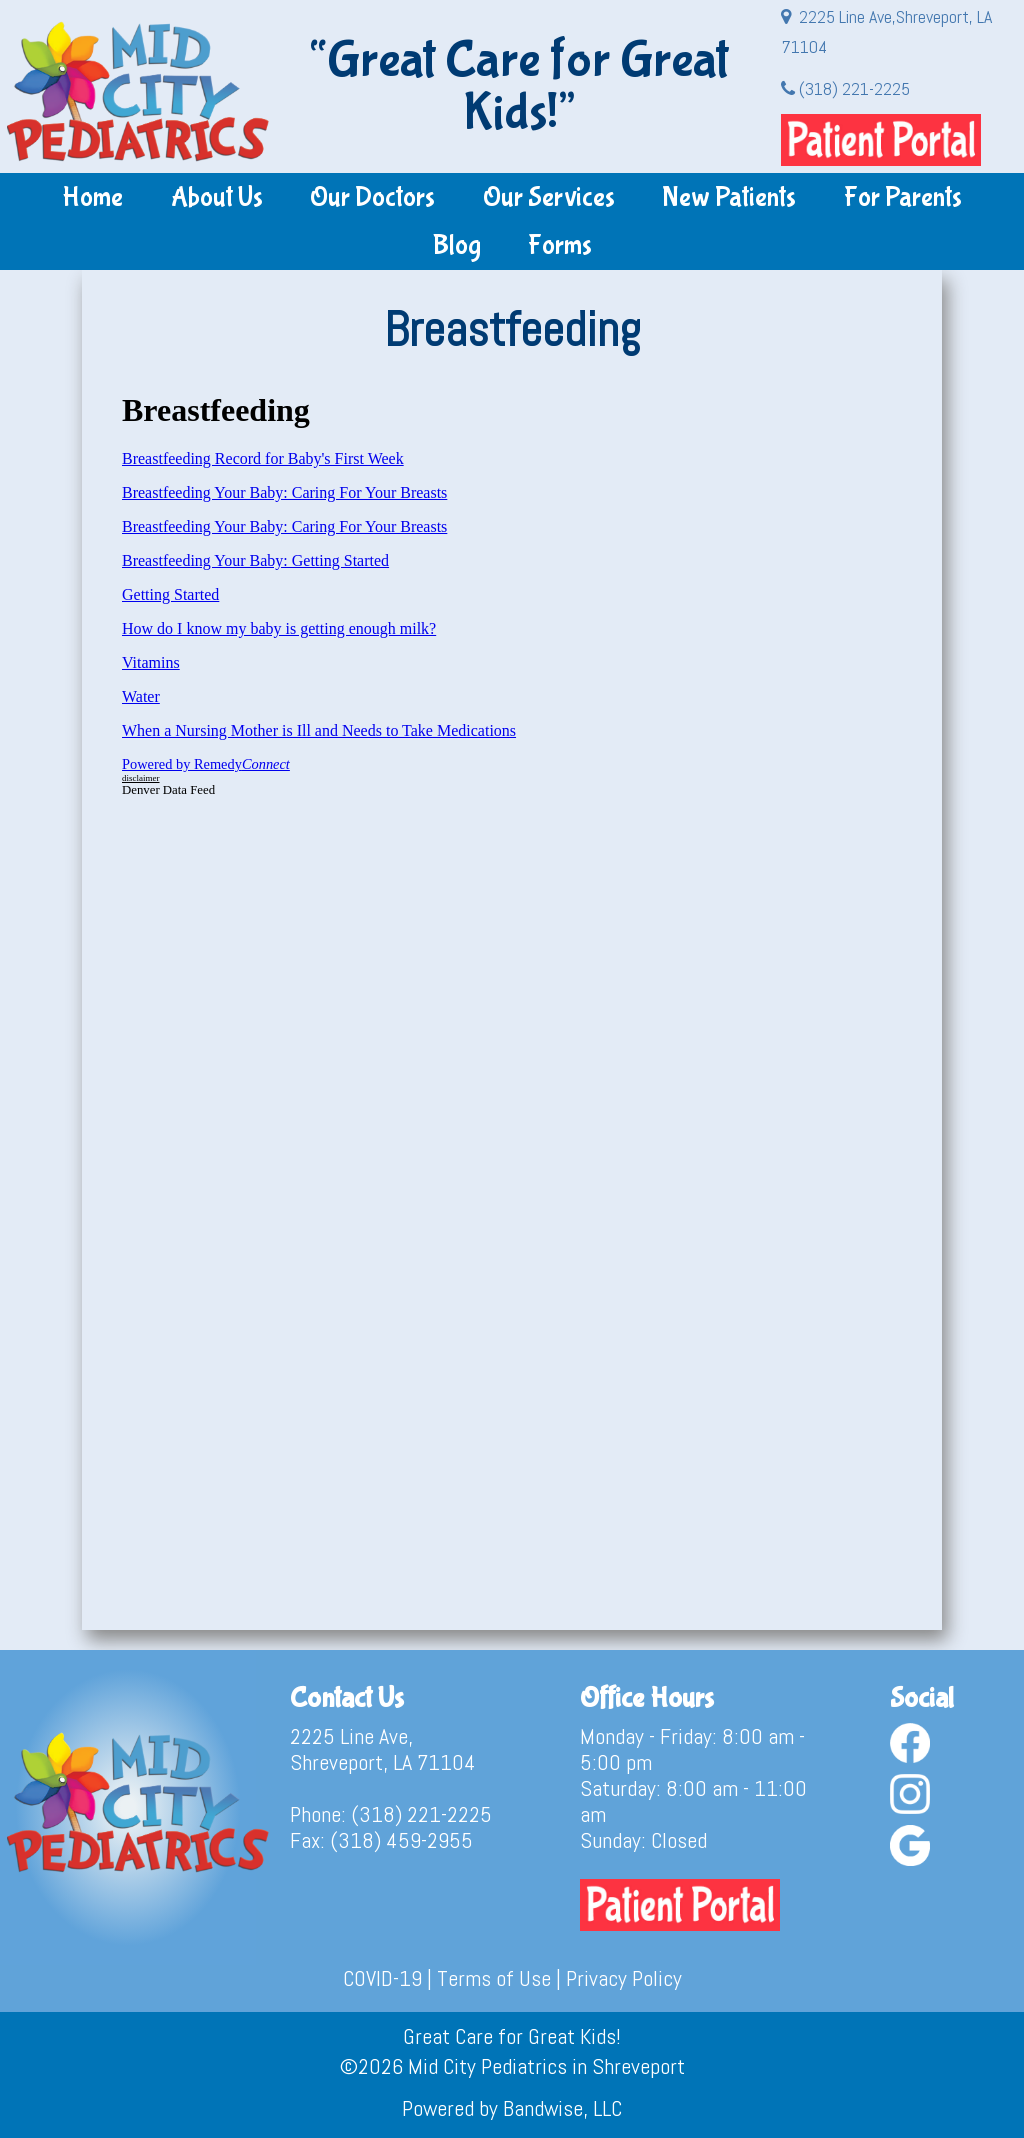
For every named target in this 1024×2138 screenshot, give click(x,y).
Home (92, 197)
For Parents (903, 197)
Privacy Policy (624, 1978)
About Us (217, 197)
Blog (456, 245)
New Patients (729, 197)
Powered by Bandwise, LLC (512, 2108)
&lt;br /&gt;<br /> (512, 986)
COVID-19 (382, 1978)
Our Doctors (372, 197)
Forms (560, 245)
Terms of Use (494, 1978)
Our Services (549, 197)
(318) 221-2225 (845, 88)
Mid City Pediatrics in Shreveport (546, 2066)
